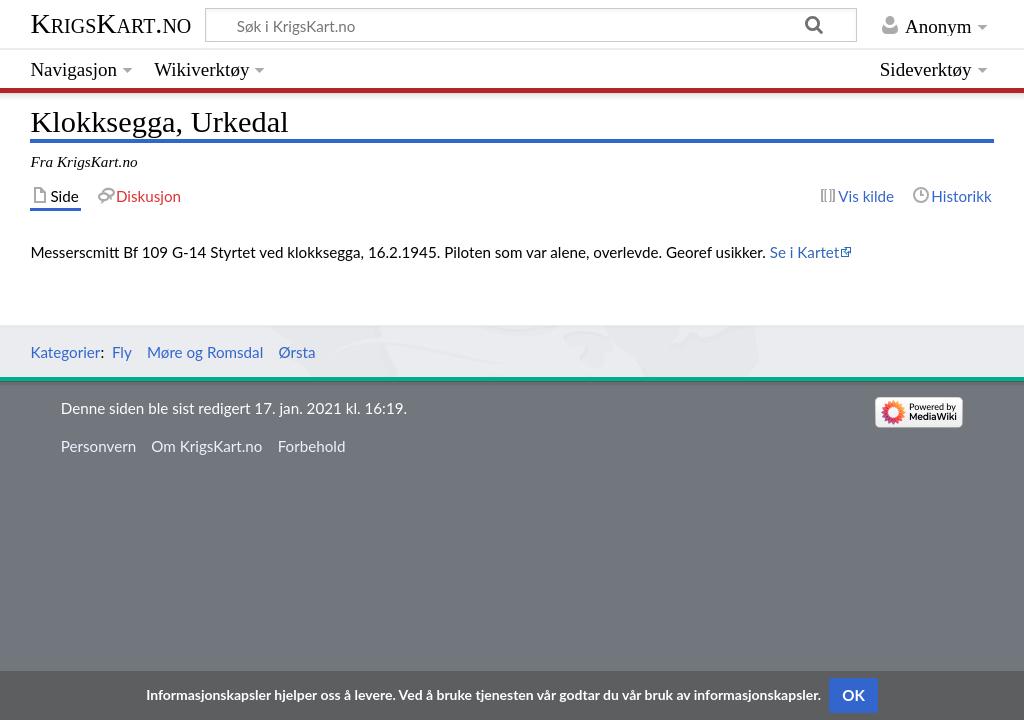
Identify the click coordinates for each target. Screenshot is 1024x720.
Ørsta (296, 352)
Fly (122, 352)
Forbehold (312, 446)
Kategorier (65, 352)
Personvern (98, 446)
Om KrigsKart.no (206, 446)
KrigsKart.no (110, 23)
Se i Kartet (805, 252)
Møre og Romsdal (205, 352)
